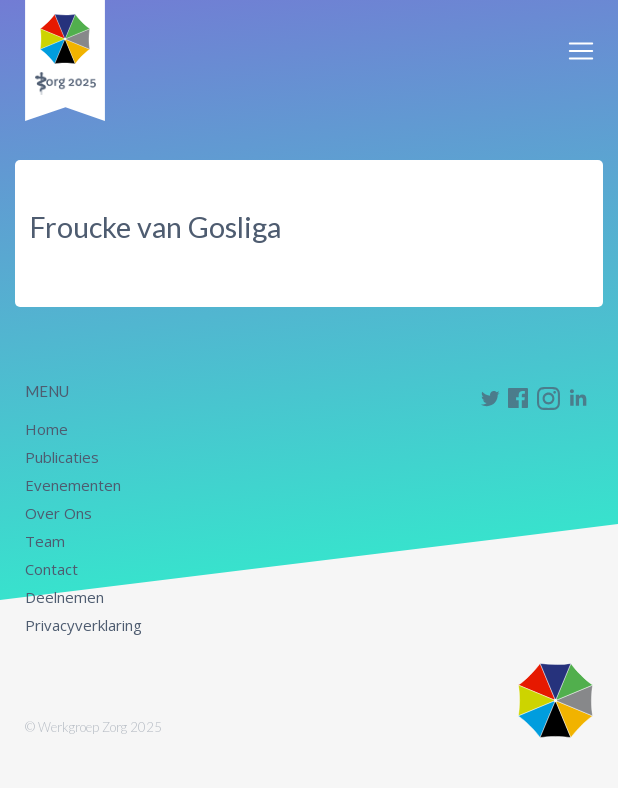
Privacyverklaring (83, 625)
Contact (51, 569)
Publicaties (62, 457)
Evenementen (73, 485)
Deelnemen (64, 597)
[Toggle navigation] (581, 51)
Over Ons (58, 513)
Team (45, 541)
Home (46, 429)
